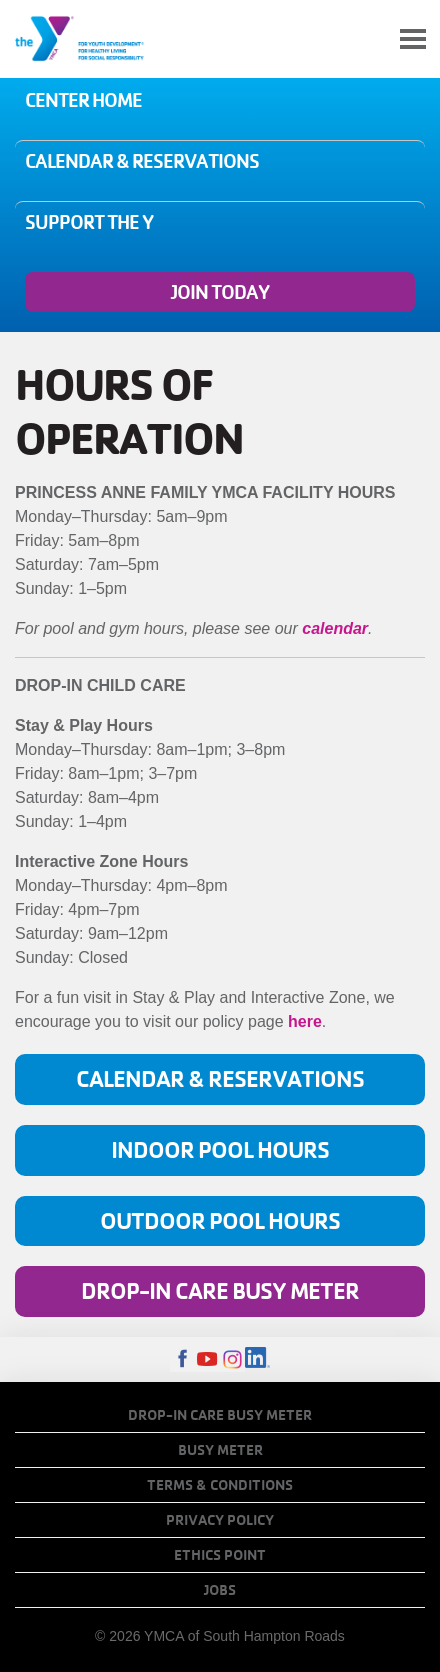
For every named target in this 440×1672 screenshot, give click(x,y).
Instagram (232, 1359)
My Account (366, 39)
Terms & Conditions (220, 1485)
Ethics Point (220, 1555)
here (305, 1021)
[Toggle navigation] (413, 39)
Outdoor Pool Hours (220, 1220)
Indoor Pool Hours (220, 1149)
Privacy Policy (220, 1520)
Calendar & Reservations (142, 161)
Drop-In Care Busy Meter (220, 1290)
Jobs (220, 1590)
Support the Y (89, 222)
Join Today (220, 292)
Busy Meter (220, 1450)
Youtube (207, 1359)
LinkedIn (257, 1359)
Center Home (83, 100)
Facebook (182, 1359)
